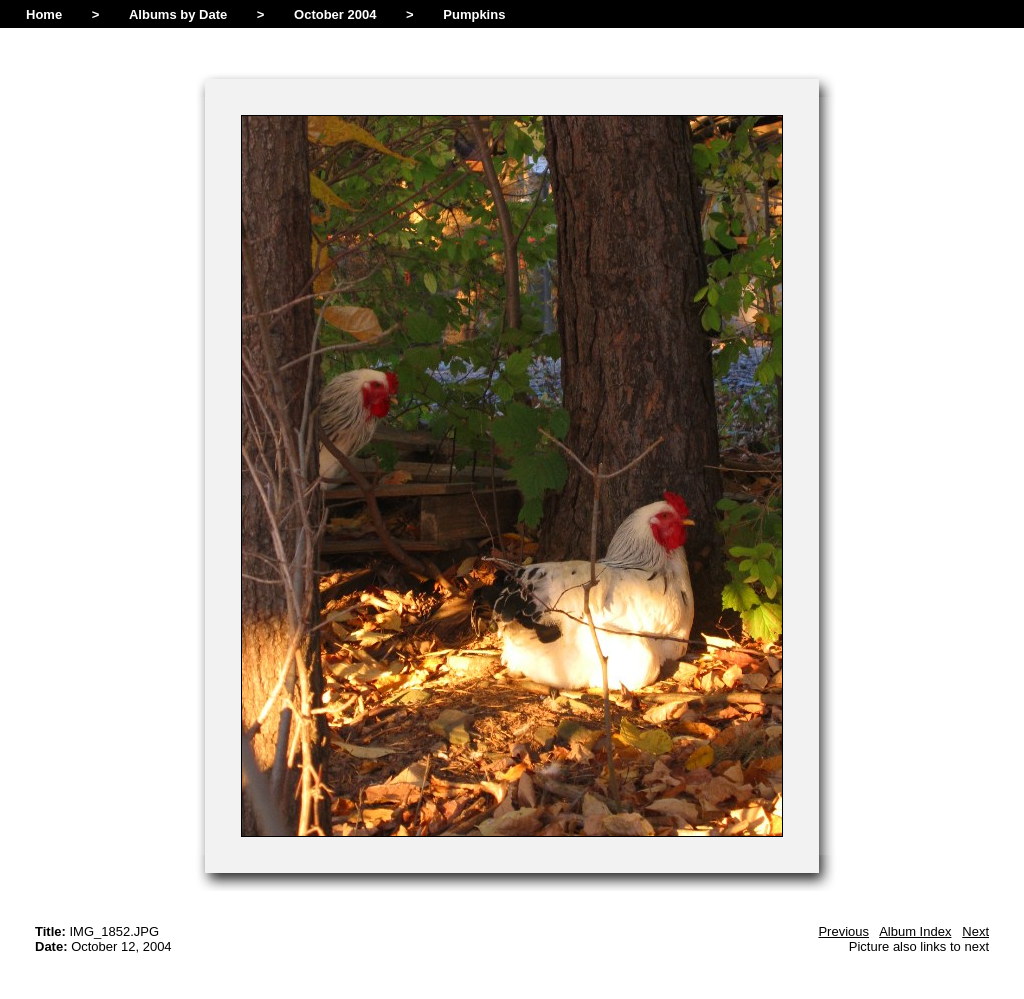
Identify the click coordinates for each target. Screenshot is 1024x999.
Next (975, 931)
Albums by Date (178, 14)
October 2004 (335, 14)
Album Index (915, 931)
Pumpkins (474, 14)
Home (44, 14)
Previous (843, 931)
